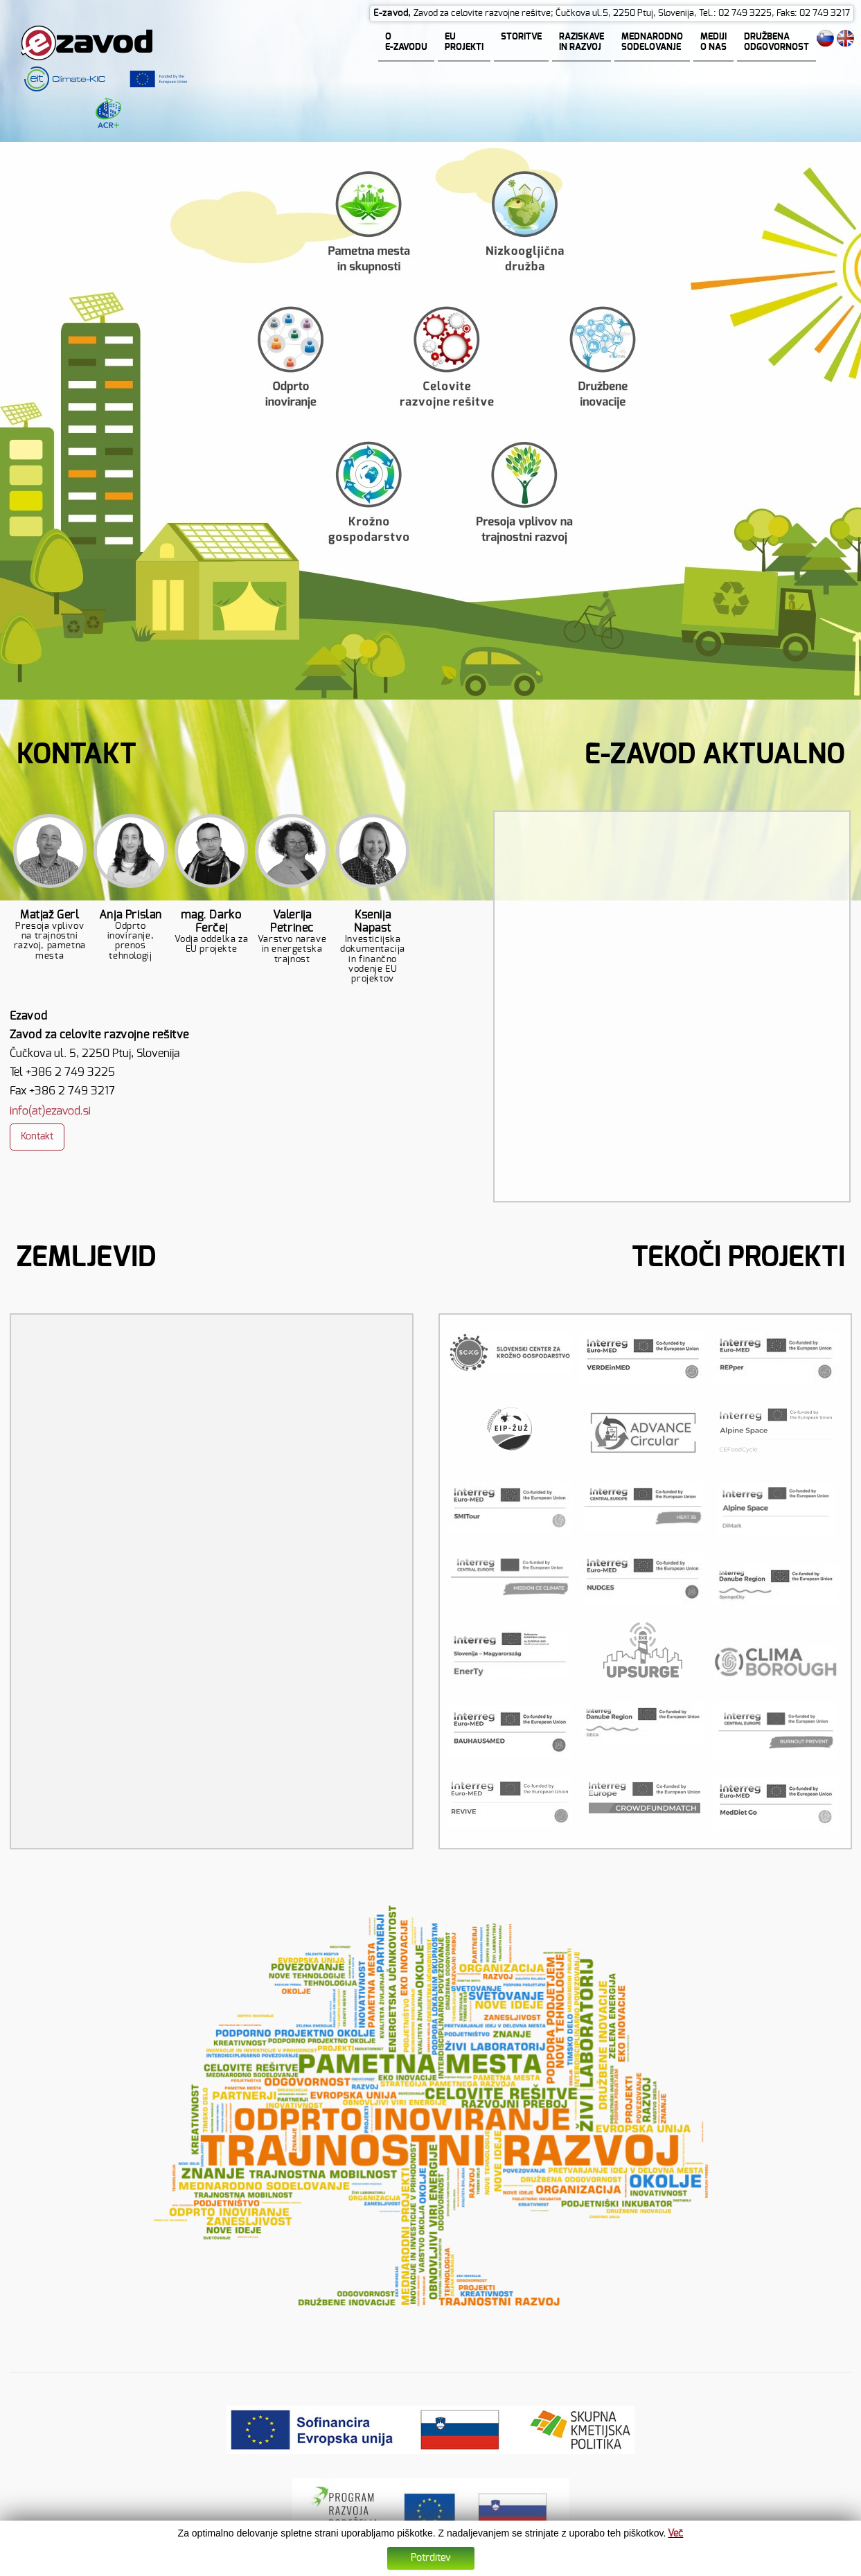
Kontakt (37, 1137)
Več (675, 2534)
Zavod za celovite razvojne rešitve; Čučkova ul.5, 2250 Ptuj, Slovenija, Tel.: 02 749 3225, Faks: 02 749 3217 (632, 13)
